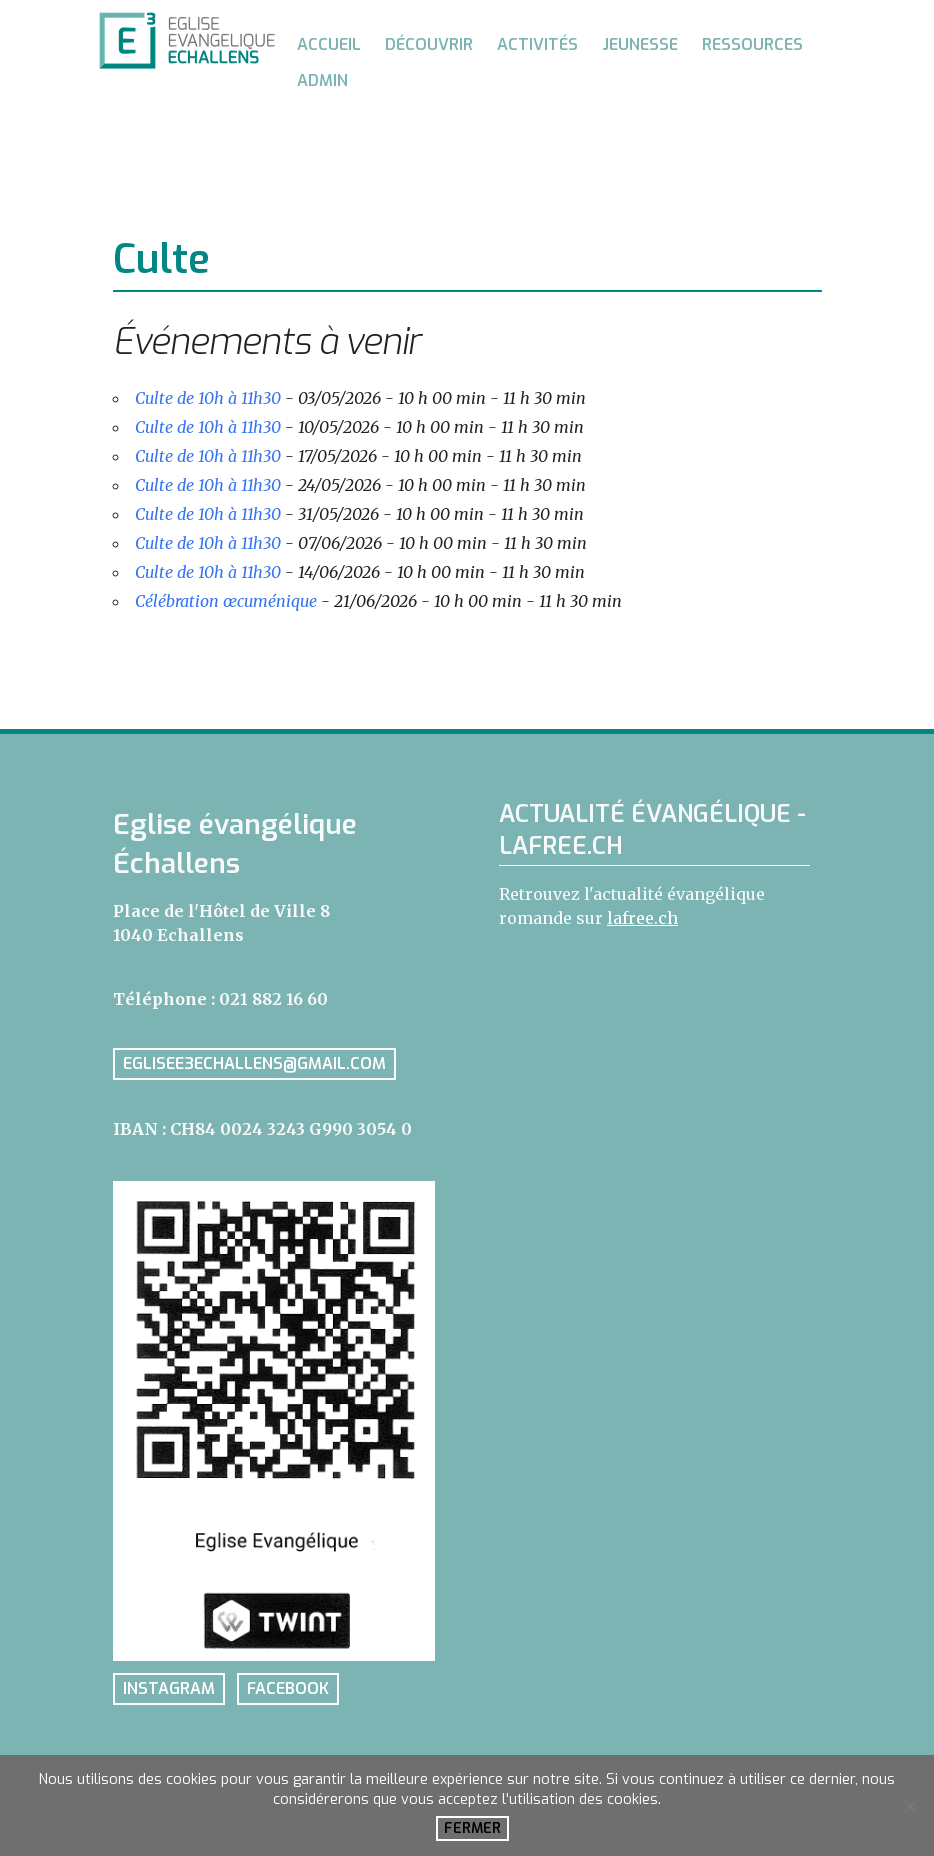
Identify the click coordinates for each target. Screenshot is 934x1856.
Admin (322, 80)
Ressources (752, 44)
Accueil (329, 44)
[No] (909, 1806)
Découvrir (429, 44)
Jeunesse (640, 44)
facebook (288, 1689)
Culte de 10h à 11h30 (208, 398)
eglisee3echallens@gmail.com (254, 1063)
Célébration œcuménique (226, 601)
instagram (169, 1689)
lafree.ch (642, 918)
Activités (537, 44)
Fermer (472, 1828)
